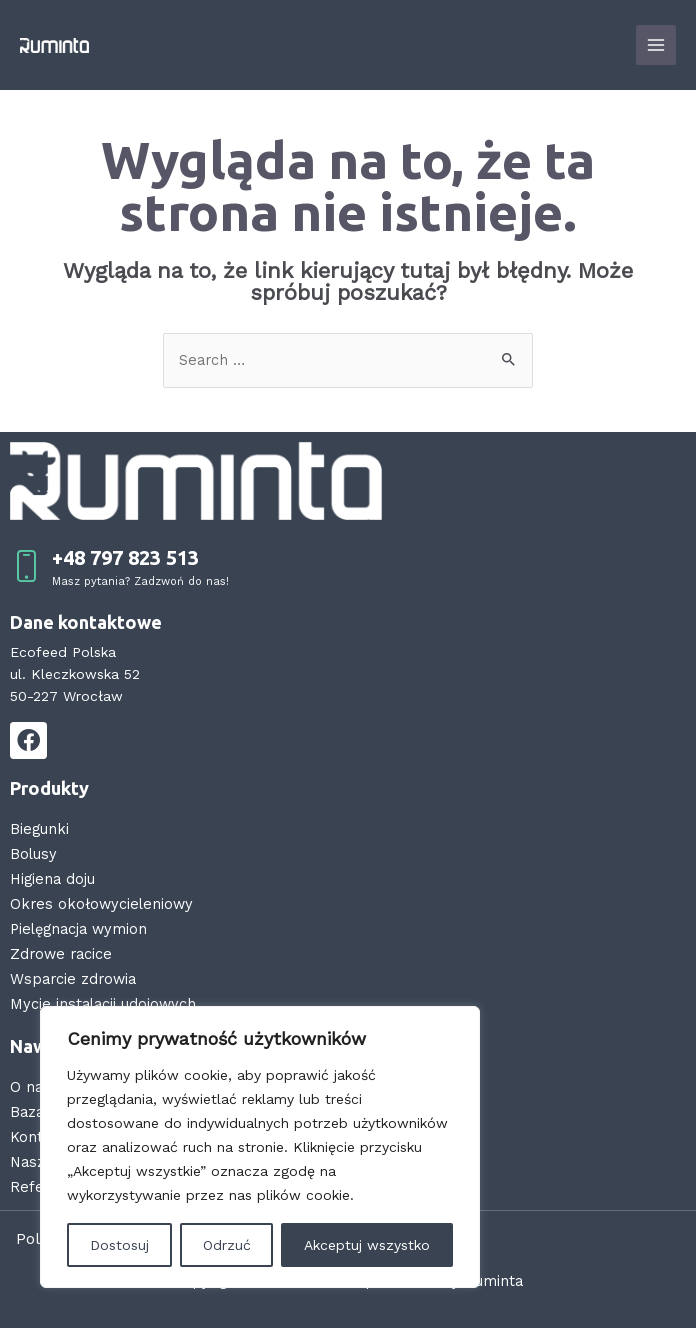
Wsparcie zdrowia (73, 979)
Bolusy (33, 854)
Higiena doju (52, 879)
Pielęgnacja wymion (78, 929)
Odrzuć (227, 1245)
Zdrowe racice (61, 954)
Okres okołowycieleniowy (101, 904)
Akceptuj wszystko (367, 1245)
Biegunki (39, 829)
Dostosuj (119, 1245)
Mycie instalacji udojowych (103, 1004)
